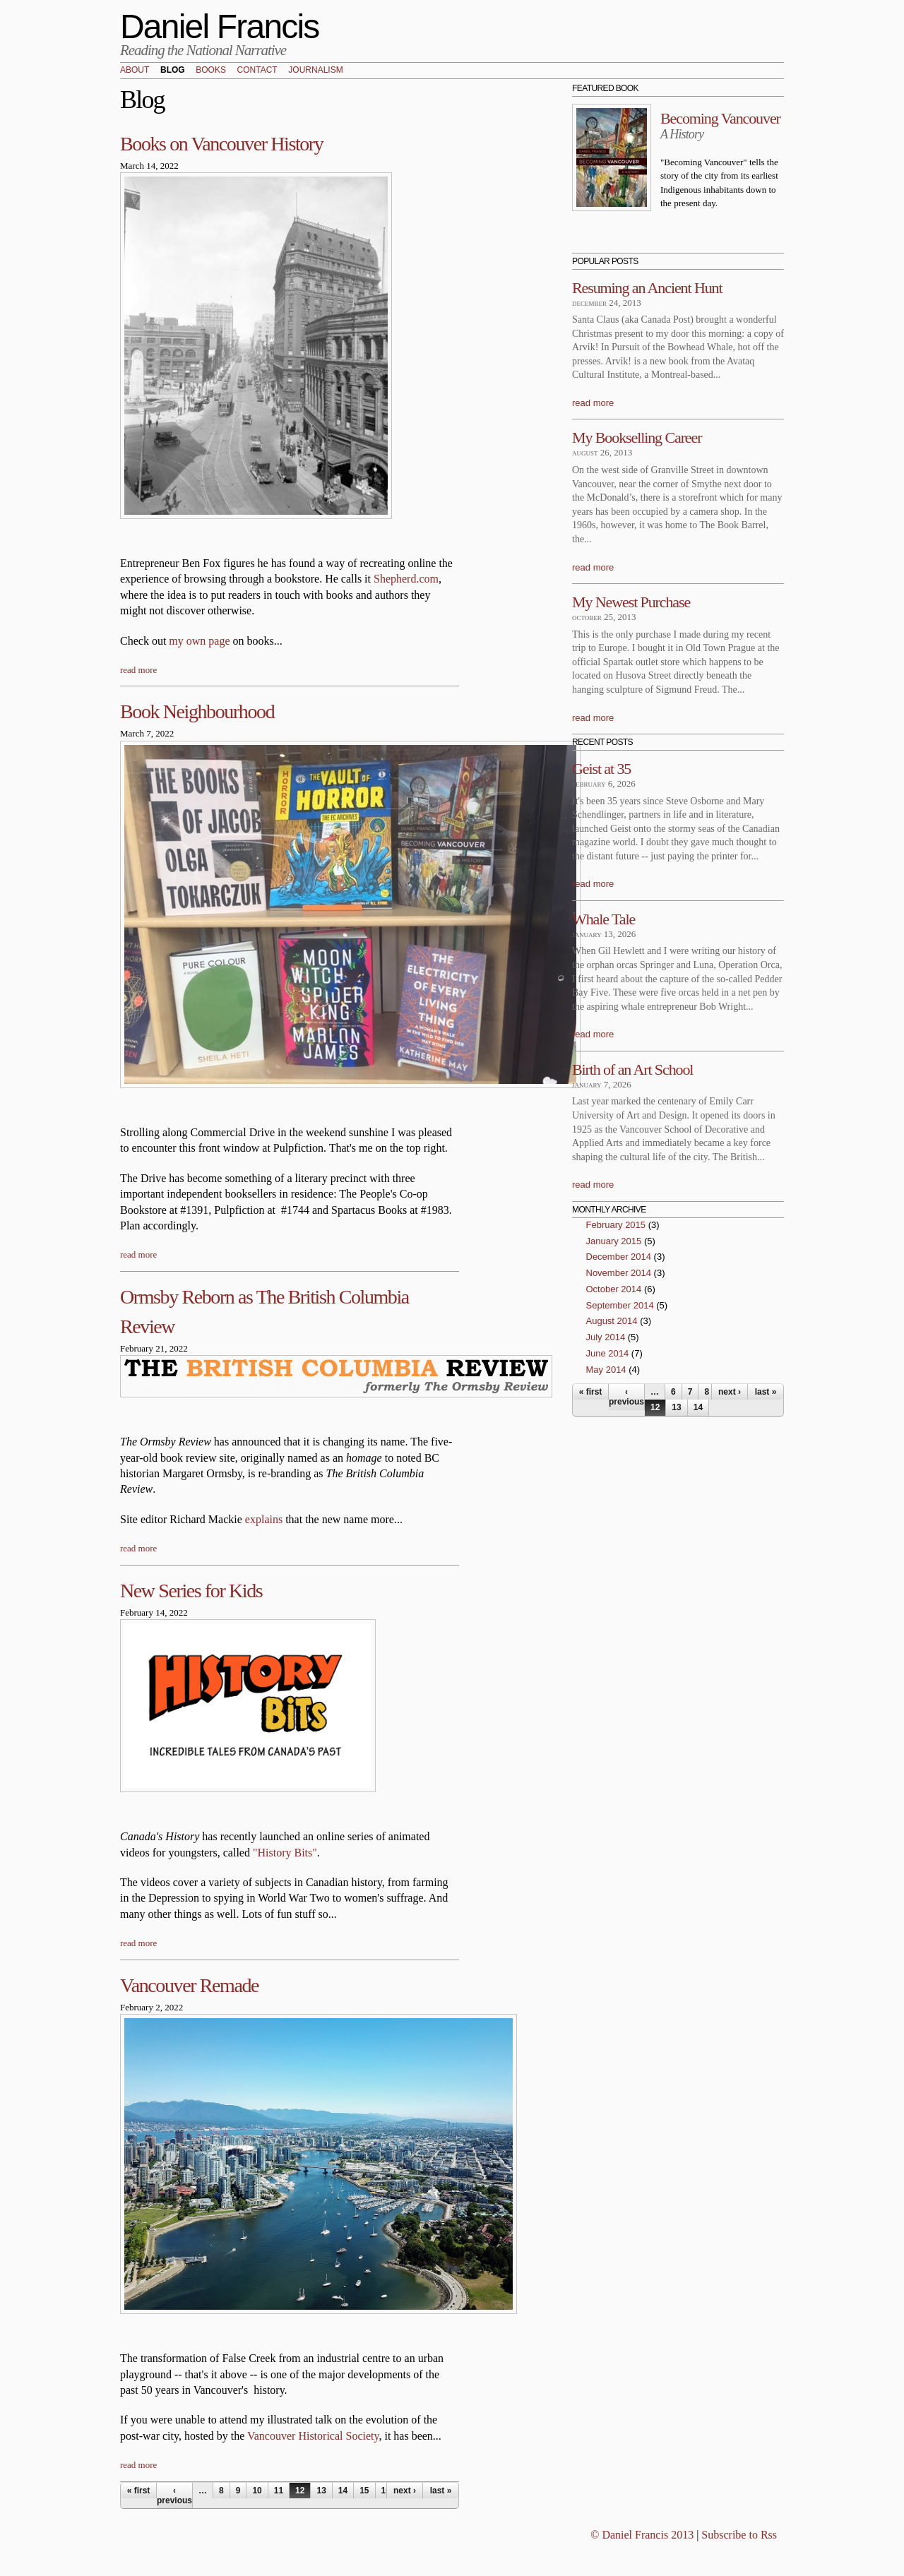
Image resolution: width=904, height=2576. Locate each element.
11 (278, 2491)
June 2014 (607, 1353)
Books (211, 71)
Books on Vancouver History (221, 144)
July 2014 (606, 1337)
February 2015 (616, 1225)
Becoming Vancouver (720, 118)
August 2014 (612, 1321)
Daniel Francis (219, 26)
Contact (257, 71)
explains (263, 1519)
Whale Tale (603, 919)
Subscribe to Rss (739, 2535)
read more (138, 669)
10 (256, 2491)
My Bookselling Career (636, 437)
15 (364, 2491)
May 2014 (606, 1369)
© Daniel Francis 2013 (642, 2535)
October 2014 (614, 1289)
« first (138, 2491)
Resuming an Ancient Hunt (647, 288)
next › (404, 2491)
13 (321, 2491)
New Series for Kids (191, 1591)
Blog (172, 71)
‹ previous (174, 2495)
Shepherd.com (406, 579)
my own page (199, 641)
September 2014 (620, 1305)
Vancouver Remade (189, 1985)
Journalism (315, 71)
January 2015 (614, 1241)
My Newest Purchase (631, 602)
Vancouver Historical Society (313, 2436)
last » (441, 2491)
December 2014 (619, 1256)
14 (342, 2491)
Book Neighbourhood (197, 711)
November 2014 (619, 1273)
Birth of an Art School (632, 1069)
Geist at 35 (601, 768)
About (134, 71)
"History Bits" (285, 1853)
